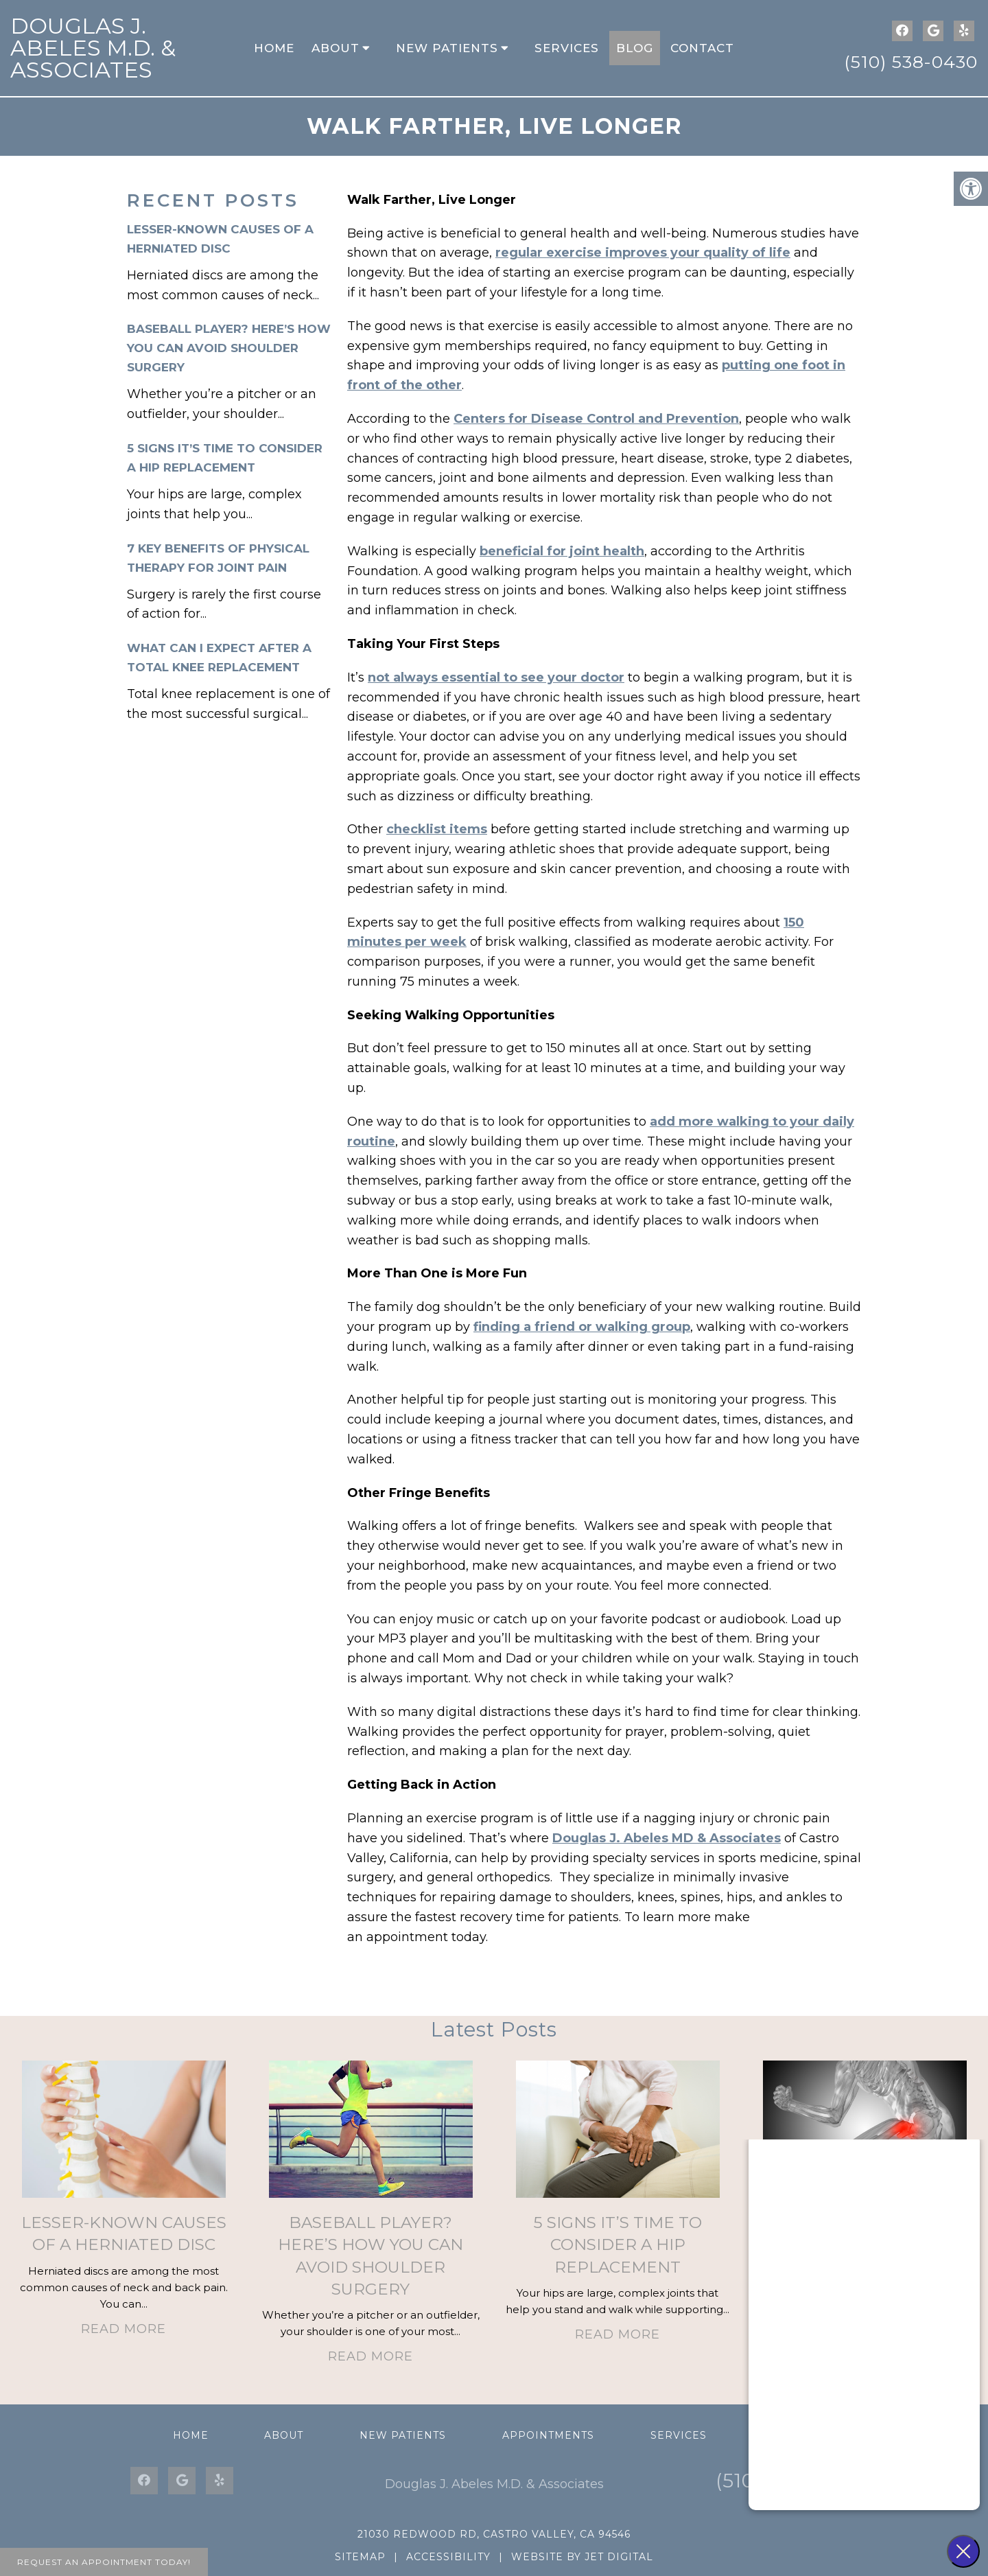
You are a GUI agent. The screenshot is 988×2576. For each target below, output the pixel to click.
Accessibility (448, 2557)
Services (566, 48)
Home (274, 48)
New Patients (447, 48)
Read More (123, 2328)
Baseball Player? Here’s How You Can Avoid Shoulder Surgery (229, 348)
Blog (634, 48)
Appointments (548, 2435)
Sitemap (360, 2557)
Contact (702, 48)
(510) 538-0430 (911, 61)
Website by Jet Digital (582, 2557)
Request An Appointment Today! (104, 2562)
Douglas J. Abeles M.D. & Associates (93, 47)
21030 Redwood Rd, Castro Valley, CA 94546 (494, 2534)
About (335, 48)
